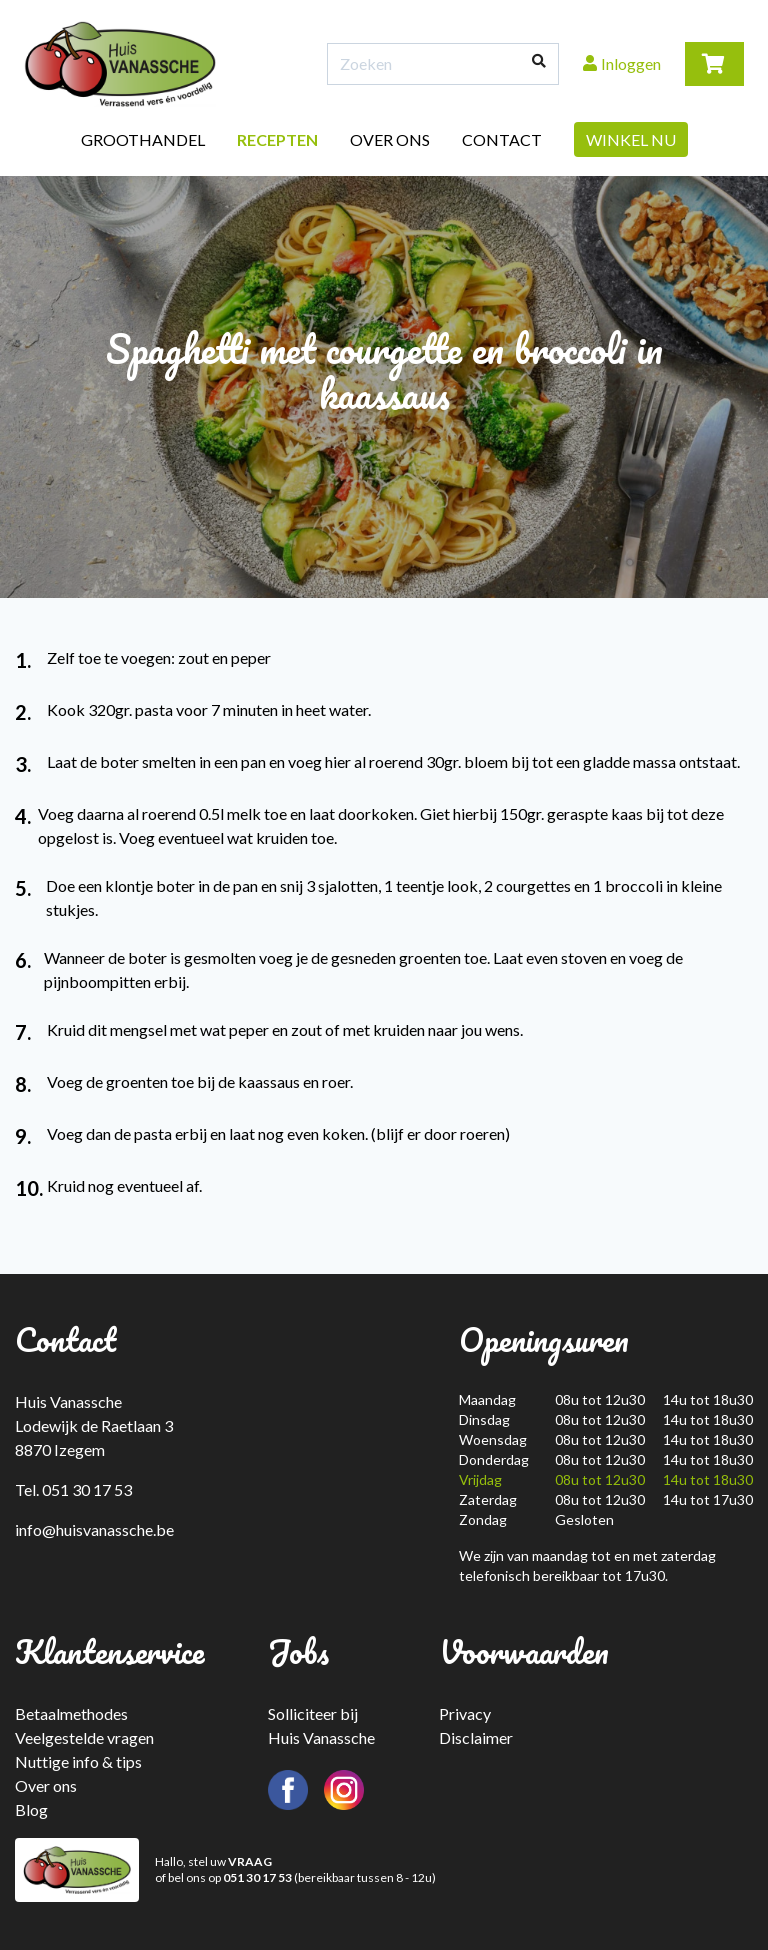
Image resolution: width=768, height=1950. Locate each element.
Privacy (465, 1713)
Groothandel (143, 139)
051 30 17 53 (257, 1877)
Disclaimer (476, 1737)
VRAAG (250, 1861)
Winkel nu (631, 139)
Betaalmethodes (71, 1713)
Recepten (277, 139)
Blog (31, 1809)
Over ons (390, 139)
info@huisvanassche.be (94, 1529)
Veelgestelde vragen (84, 1737)
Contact (502, 139)
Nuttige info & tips (78, 1761)
